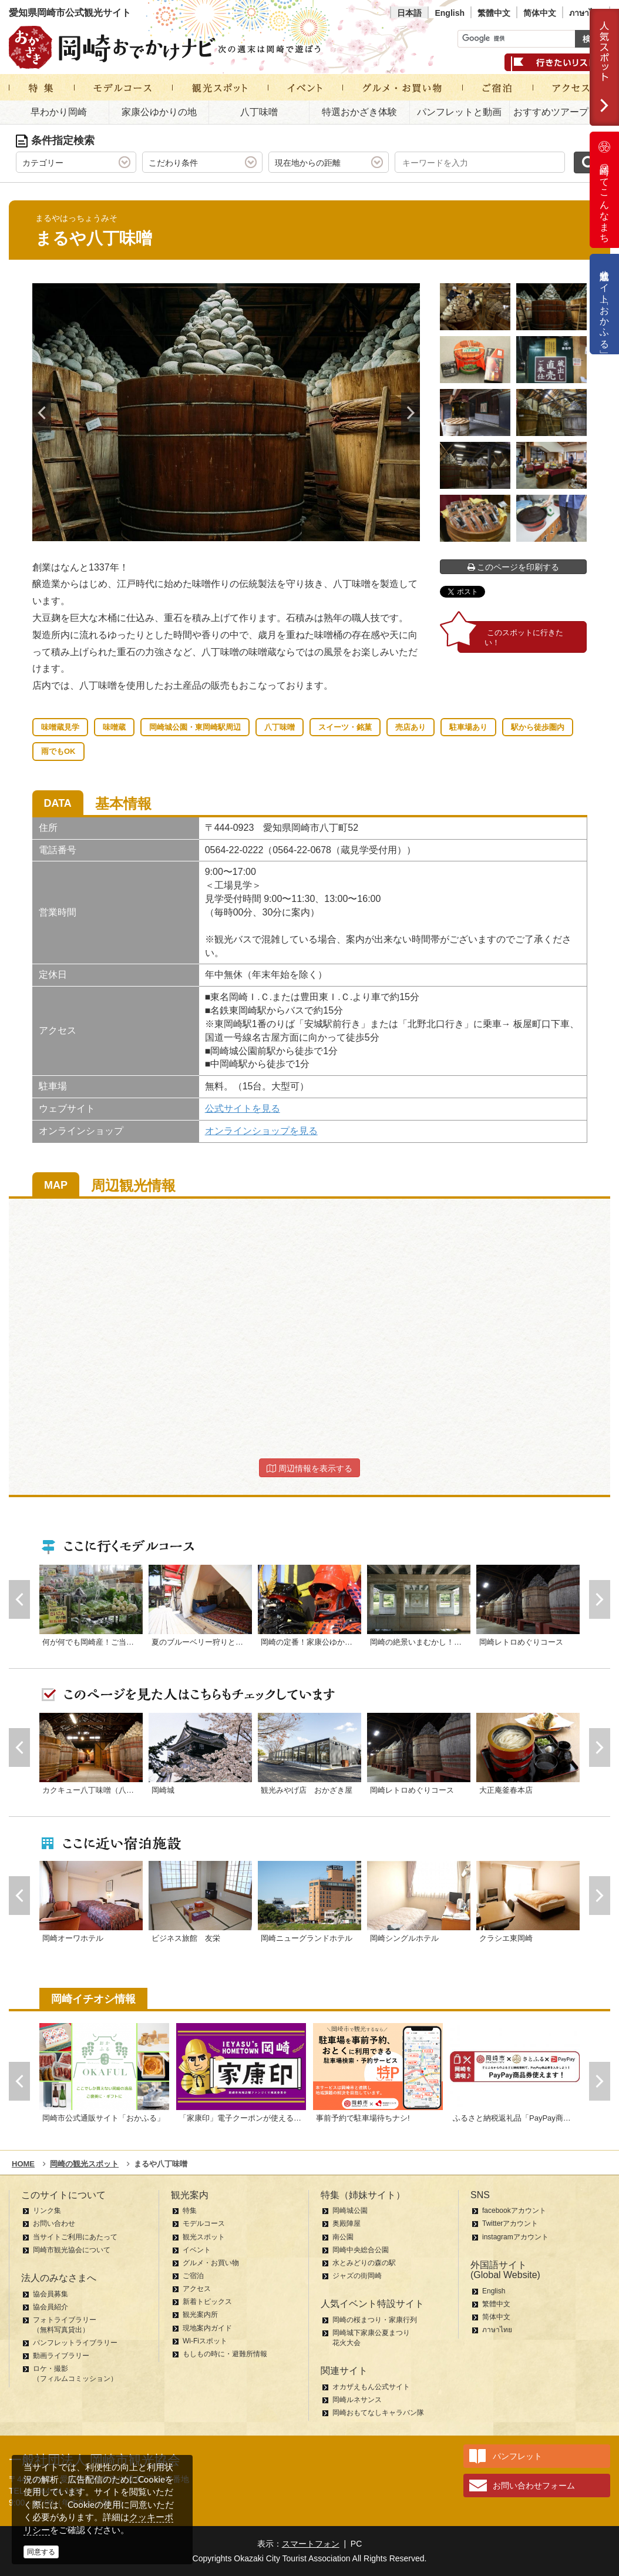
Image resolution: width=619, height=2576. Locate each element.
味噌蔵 (114, 727)
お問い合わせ (54, 2223)
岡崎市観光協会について (71, 2250)
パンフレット (517, 2456)
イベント (197, 2250)
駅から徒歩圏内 (537, 727)
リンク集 (47, 2210)
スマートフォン (310, 2543)
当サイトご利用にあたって (75, 2237)
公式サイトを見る (242, 1108)
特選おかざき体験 (359, 112)
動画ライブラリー (61, 2356)
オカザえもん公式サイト (371, 2387)
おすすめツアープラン (560, 112)
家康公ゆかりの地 (159, 112)
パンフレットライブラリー (75, 2343)
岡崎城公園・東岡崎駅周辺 (195, 727)
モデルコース (204, 2223)
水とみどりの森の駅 (364, 2263)
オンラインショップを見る (261, 1131)
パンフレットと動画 (459, 112)
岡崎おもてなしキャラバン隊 (378, 2413)
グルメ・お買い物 (211, 2263)
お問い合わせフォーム (534, 2485)
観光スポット (204, 2237)
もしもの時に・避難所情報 (225, 2354)
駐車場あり (468, 727)
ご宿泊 (193, 2276)
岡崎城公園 (350, 2210)
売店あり (410, 727)
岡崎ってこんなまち (604, 190)
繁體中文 (493, 13)
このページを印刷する (513, 567)
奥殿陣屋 (346, 2223)
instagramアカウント (515, 2237)
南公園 (343, 2237)
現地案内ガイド (207, 2328)
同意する (41, 2552)
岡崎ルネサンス (357, 2400)
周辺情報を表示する (309, 1468)
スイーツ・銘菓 (345, 727)
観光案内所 (200, 2314)
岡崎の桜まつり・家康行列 (374, 2320)
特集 (190, 2210)
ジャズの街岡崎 (357, 2276)
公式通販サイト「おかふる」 (605, 304)
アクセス (197, 2289)
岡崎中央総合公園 (360, 2250)
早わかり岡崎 (59, 112)
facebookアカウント (514, 2210)
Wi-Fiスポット (205, 2341)
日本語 (409, 13)
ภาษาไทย (586, 13)
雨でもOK (58, 751)
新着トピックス (207, 2301)
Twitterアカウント (510, 2223)
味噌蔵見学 (60, 727)
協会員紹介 (50, 2307)
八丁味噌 (259, 112)
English (450, 13)
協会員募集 (50, 2294)
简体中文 (539, 13)
